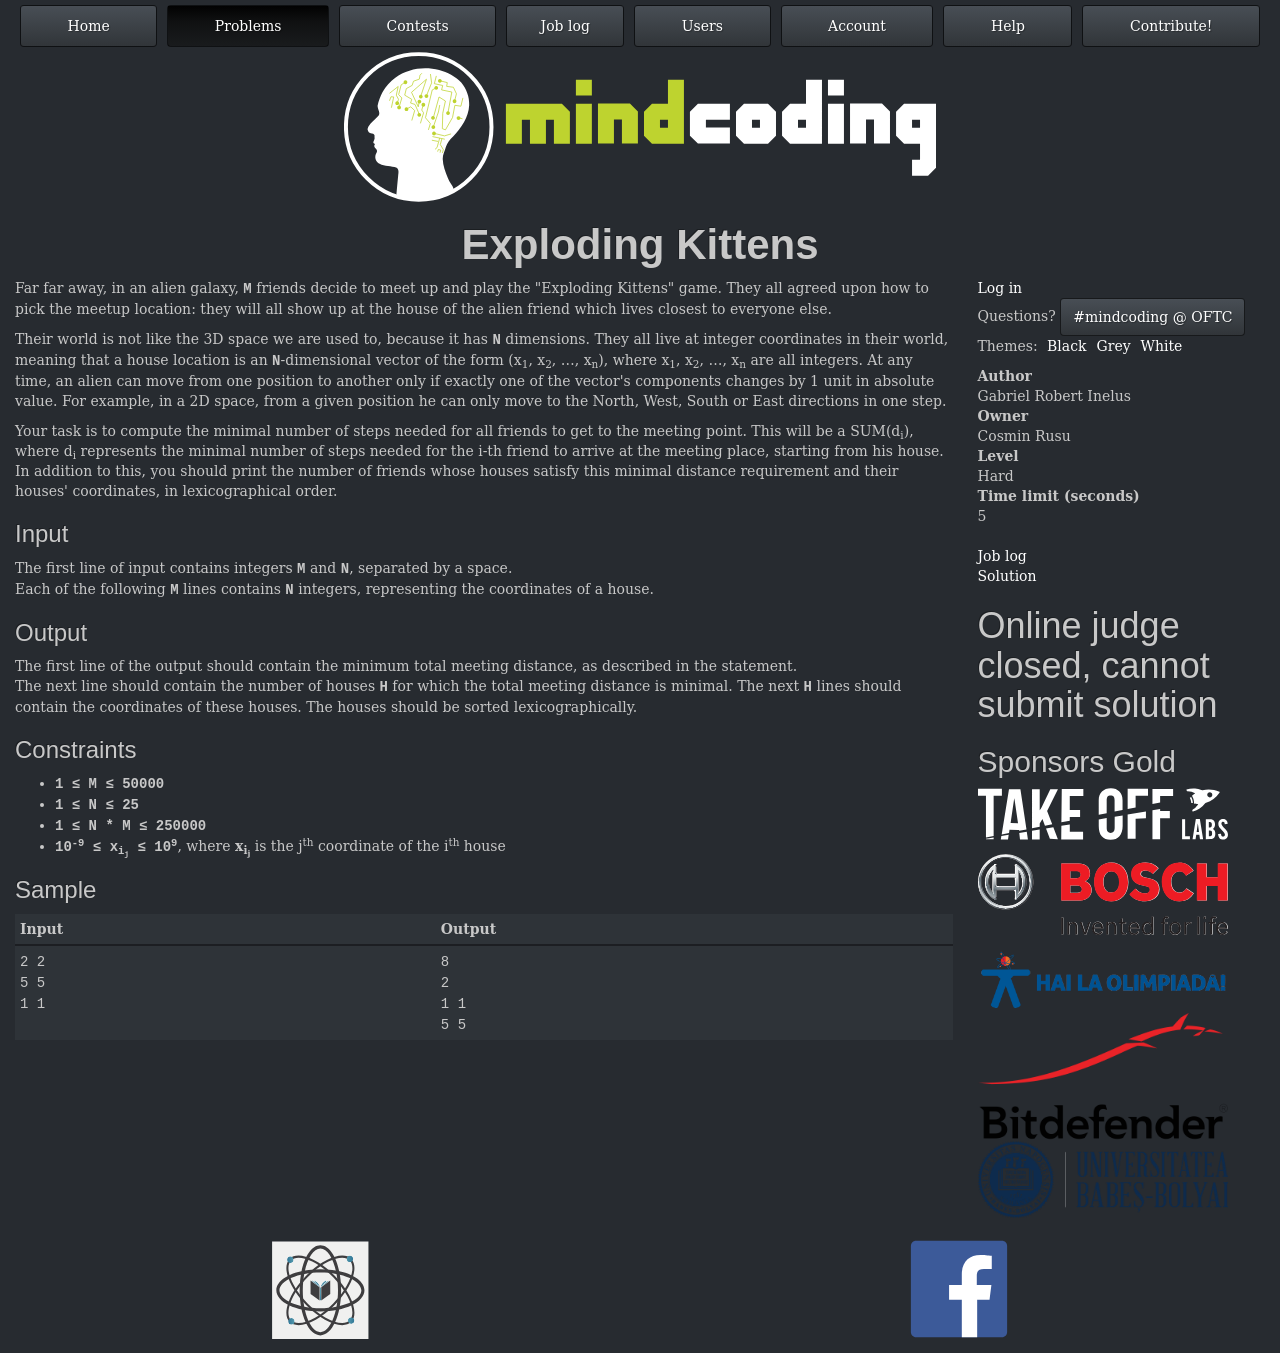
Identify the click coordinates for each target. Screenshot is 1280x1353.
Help (1008, 26)
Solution (1007, 576)
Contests (418, 26)
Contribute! (1171, 26)
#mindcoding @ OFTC (1152, 317)
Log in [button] (1000, 288)
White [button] (1162, 346)
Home (89, 26)
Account (857, 26)
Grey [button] (1114, 346)
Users (702, 26)
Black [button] (1066, 346)
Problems (248, 26)
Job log (565, 26)
